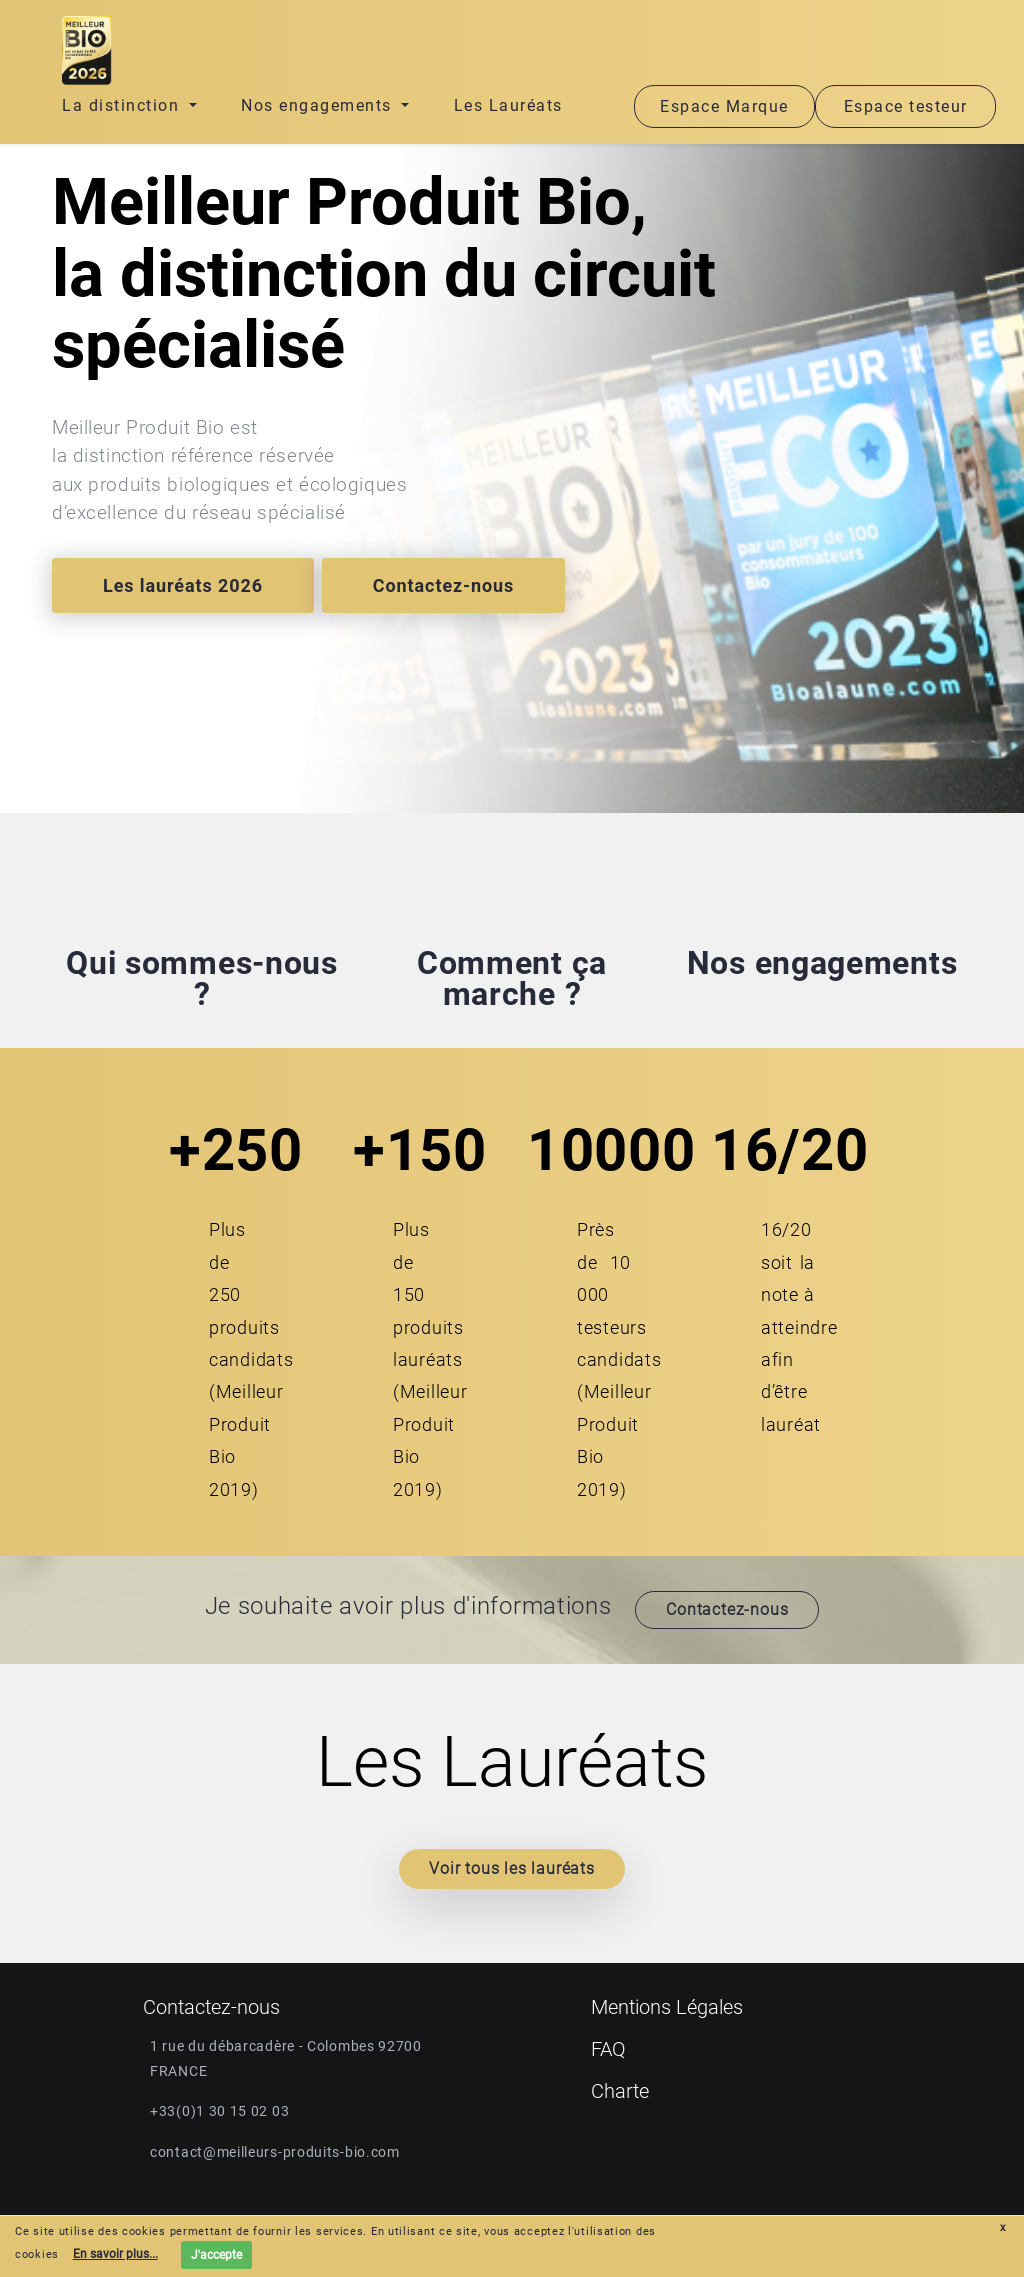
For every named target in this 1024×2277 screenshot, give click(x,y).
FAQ (608, 2049)
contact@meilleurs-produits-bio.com (275, 2152)
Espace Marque (724, 106)
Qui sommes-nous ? (202, 978)
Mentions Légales (667, 2007)
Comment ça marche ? (512, 978)
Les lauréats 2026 (183, 585)
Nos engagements (822, 963)
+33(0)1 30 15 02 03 (219, 2111)
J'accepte (216, 2255)
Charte (620, 2091)
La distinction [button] (123, 105)
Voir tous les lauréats (512, 1868)
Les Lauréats (508, 105)
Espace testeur (906, 106)
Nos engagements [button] (319, 105)
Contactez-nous (443, 585)
